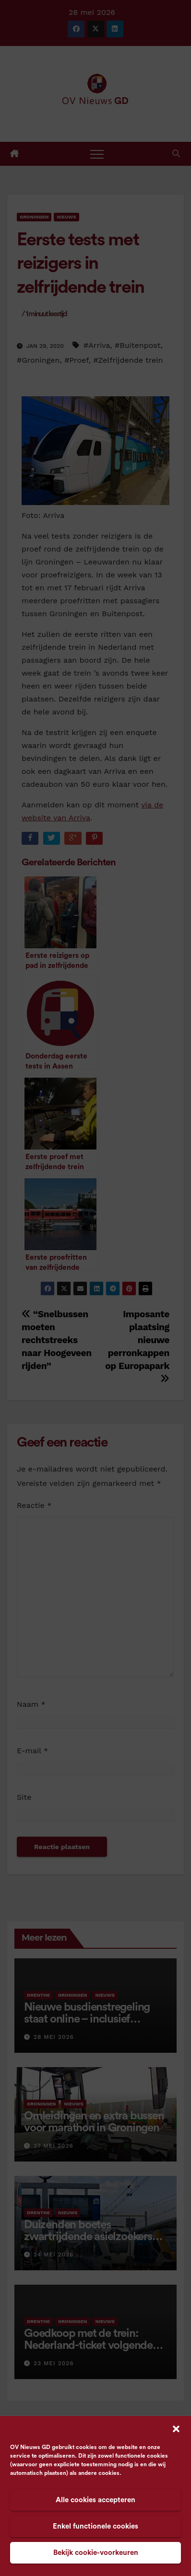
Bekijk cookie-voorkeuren (95, 2552)
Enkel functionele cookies (95, 2526)
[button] (176, 2428)
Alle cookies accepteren (95, 2500)
